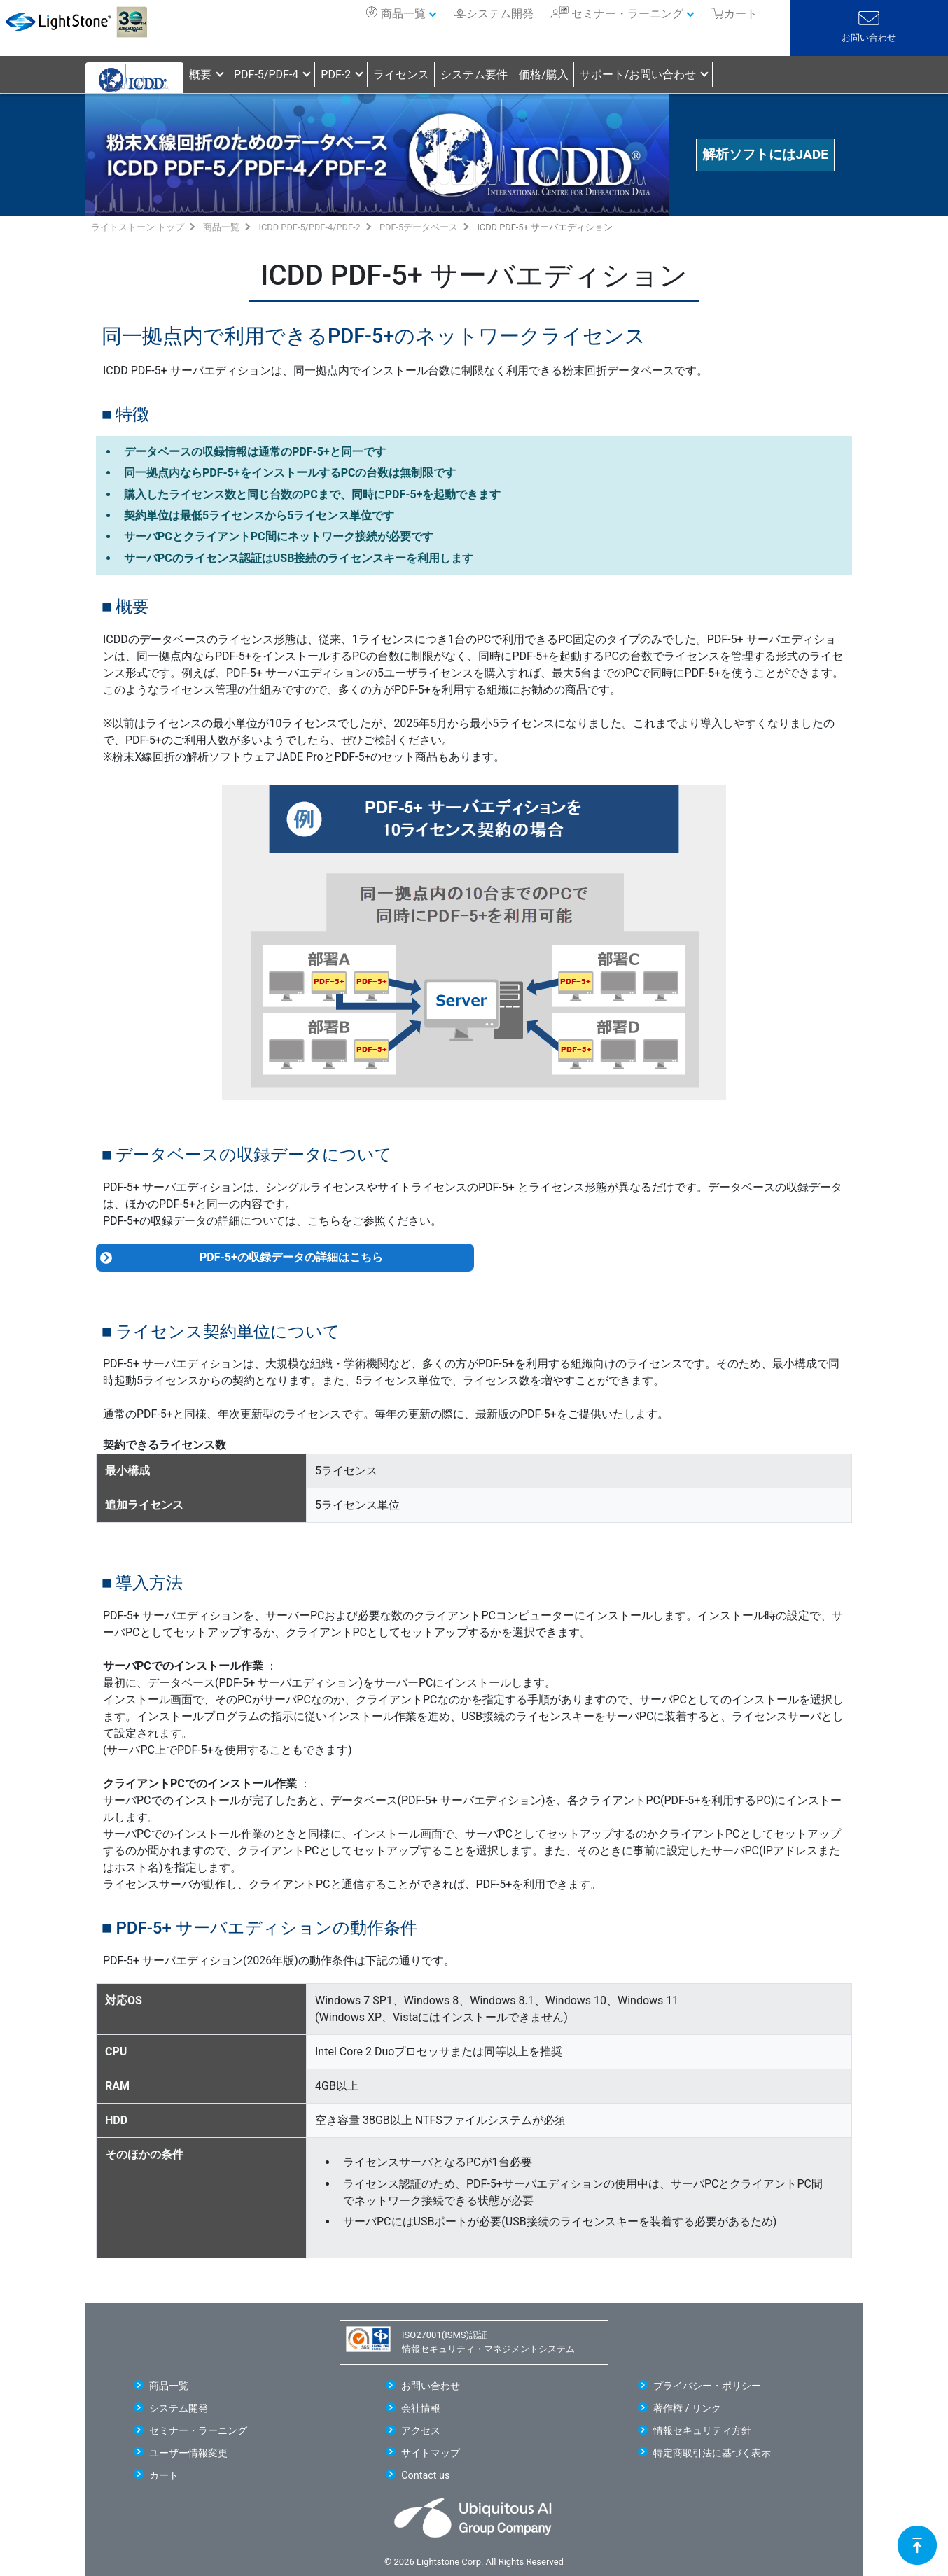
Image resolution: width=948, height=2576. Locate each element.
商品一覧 (403, 13)
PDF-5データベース (418, 227)
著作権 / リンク (687, 2408)
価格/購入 (544, 74)
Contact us (425, 2476)
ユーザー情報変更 (188, 2453)
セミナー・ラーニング (627, 13)
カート (164, 2476)
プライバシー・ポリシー (707, 2386)
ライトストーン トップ (137, 227)
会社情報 (420, 2408)
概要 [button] (200, 74)
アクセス (420, 2431)
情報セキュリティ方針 (702, 2431)
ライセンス (401, 74)
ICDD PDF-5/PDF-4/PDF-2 (310, 227)
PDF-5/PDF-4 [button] (266, 74)
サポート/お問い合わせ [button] (638, 74)
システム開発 (500, 13)
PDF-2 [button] (336, 74)
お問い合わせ (869, 37)
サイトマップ (430, 2453)
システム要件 (474, 74)
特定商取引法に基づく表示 (712, 2453)
